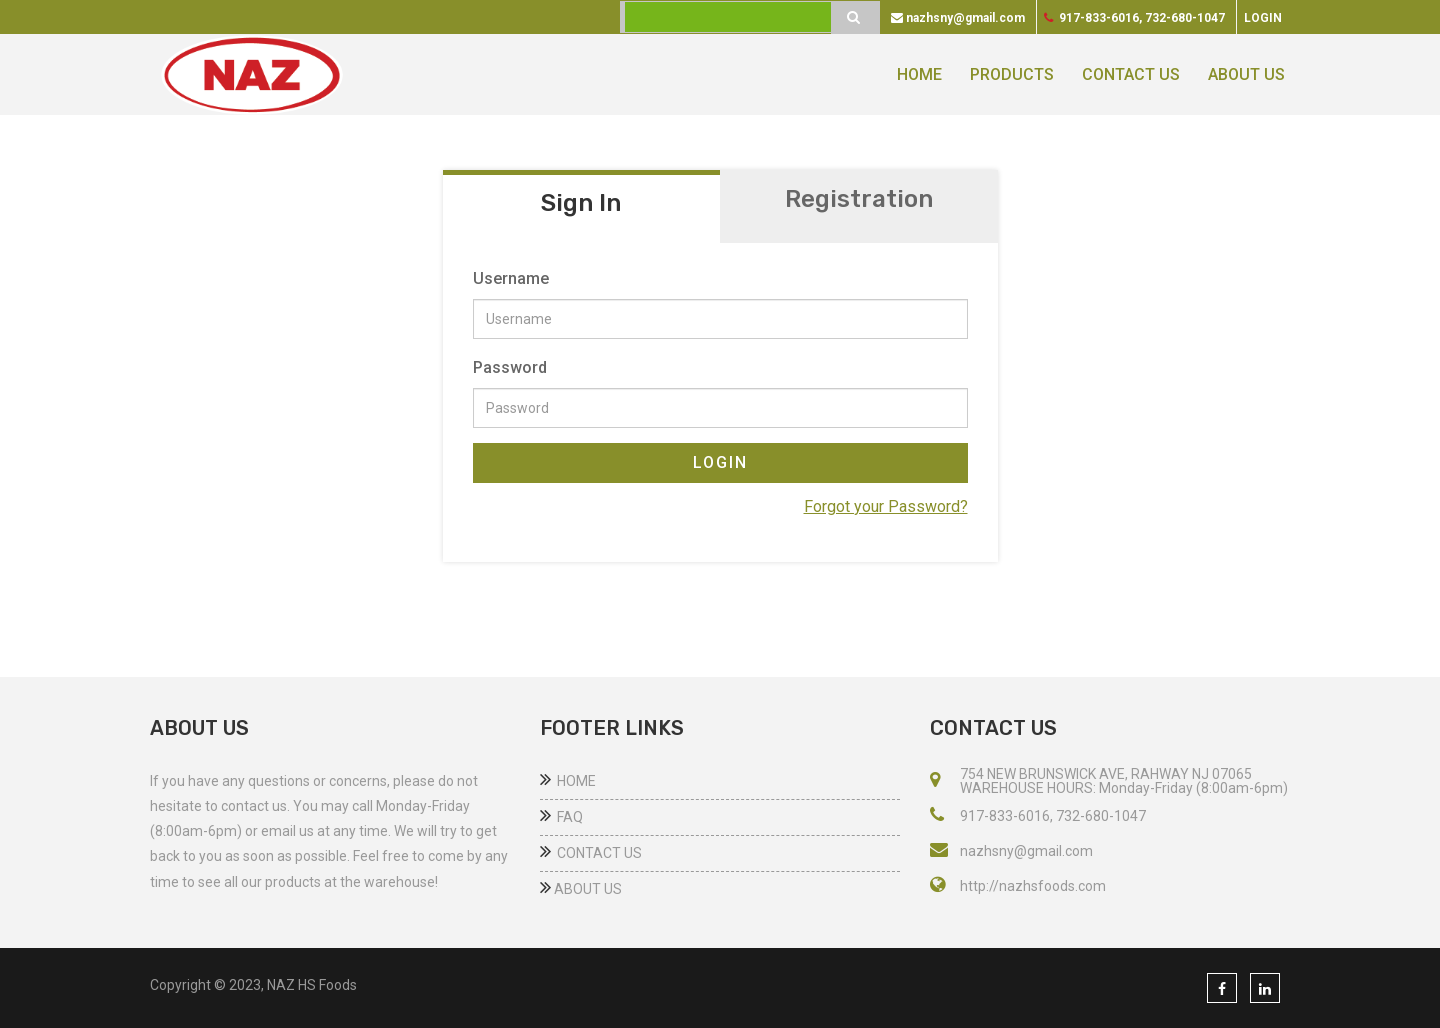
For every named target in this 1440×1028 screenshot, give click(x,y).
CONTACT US (1131, 74)
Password (510, 367)
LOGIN (720, 462)
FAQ (561, 817)
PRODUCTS (1012, 74)
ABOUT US (1246, 74)
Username (511, 278)
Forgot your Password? (886, 506)
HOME (919, 74)
